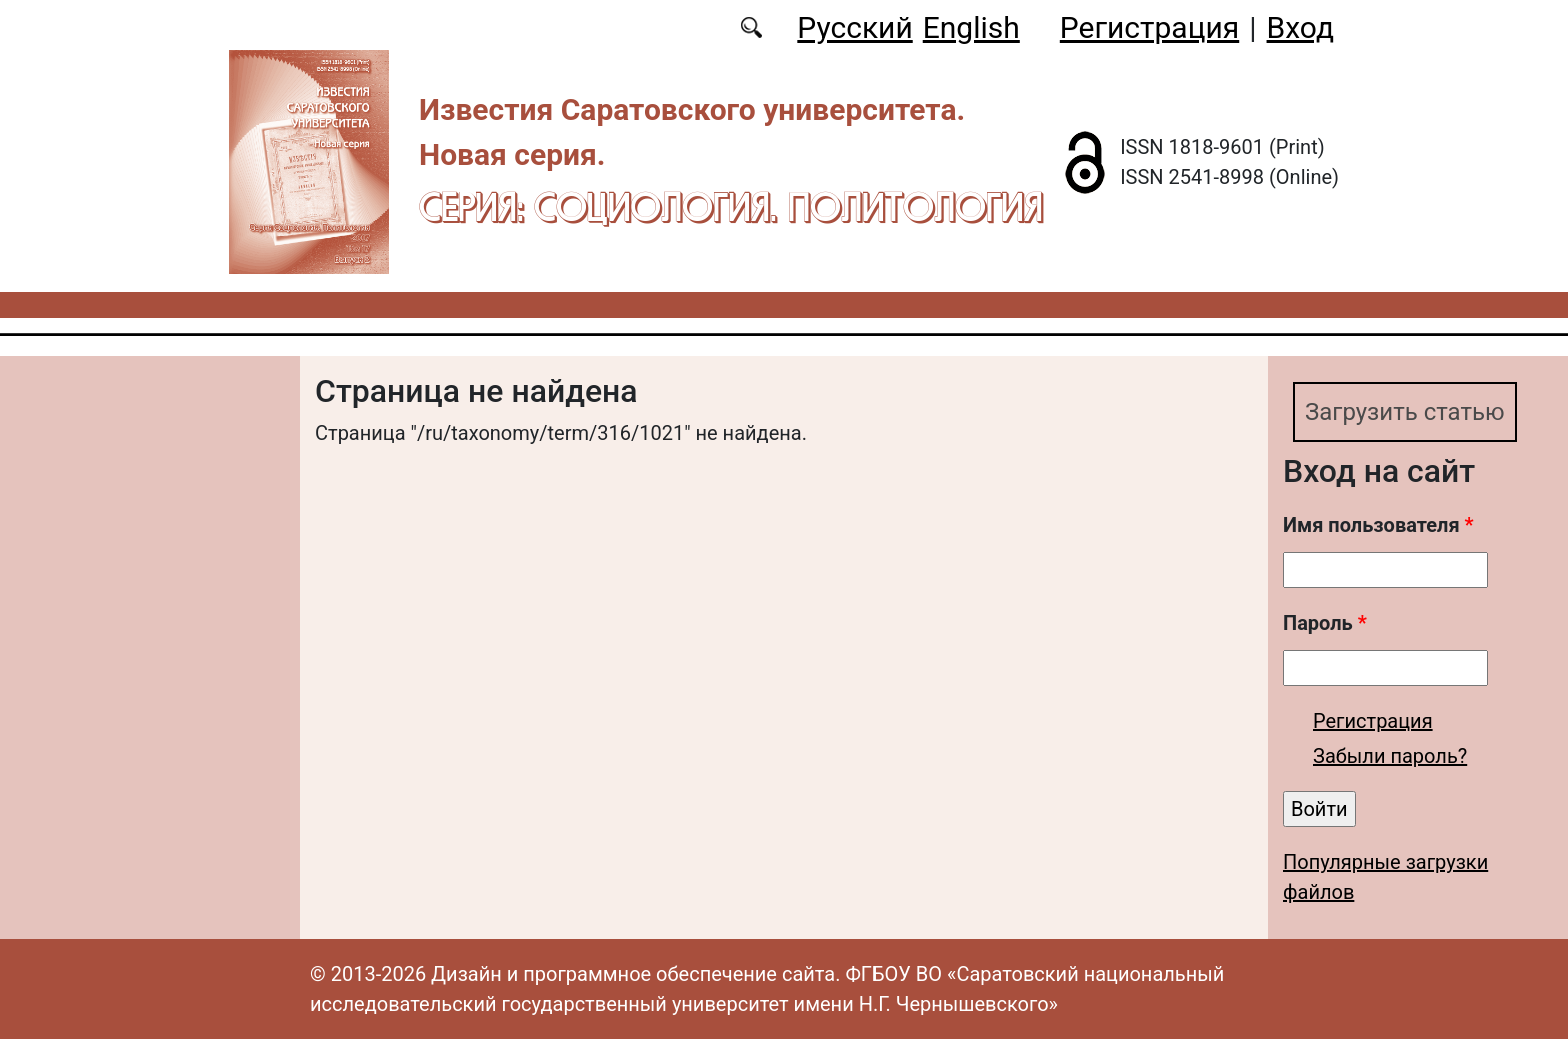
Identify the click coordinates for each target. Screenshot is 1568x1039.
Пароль (1325, 623)
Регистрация (1149, 27)
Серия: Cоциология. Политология (731, 206)
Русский (854, 27)
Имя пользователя (1378, 525)
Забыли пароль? (1390, 756)
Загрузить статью (1405, 412)
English (971, 27)
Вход (1300, 27)
